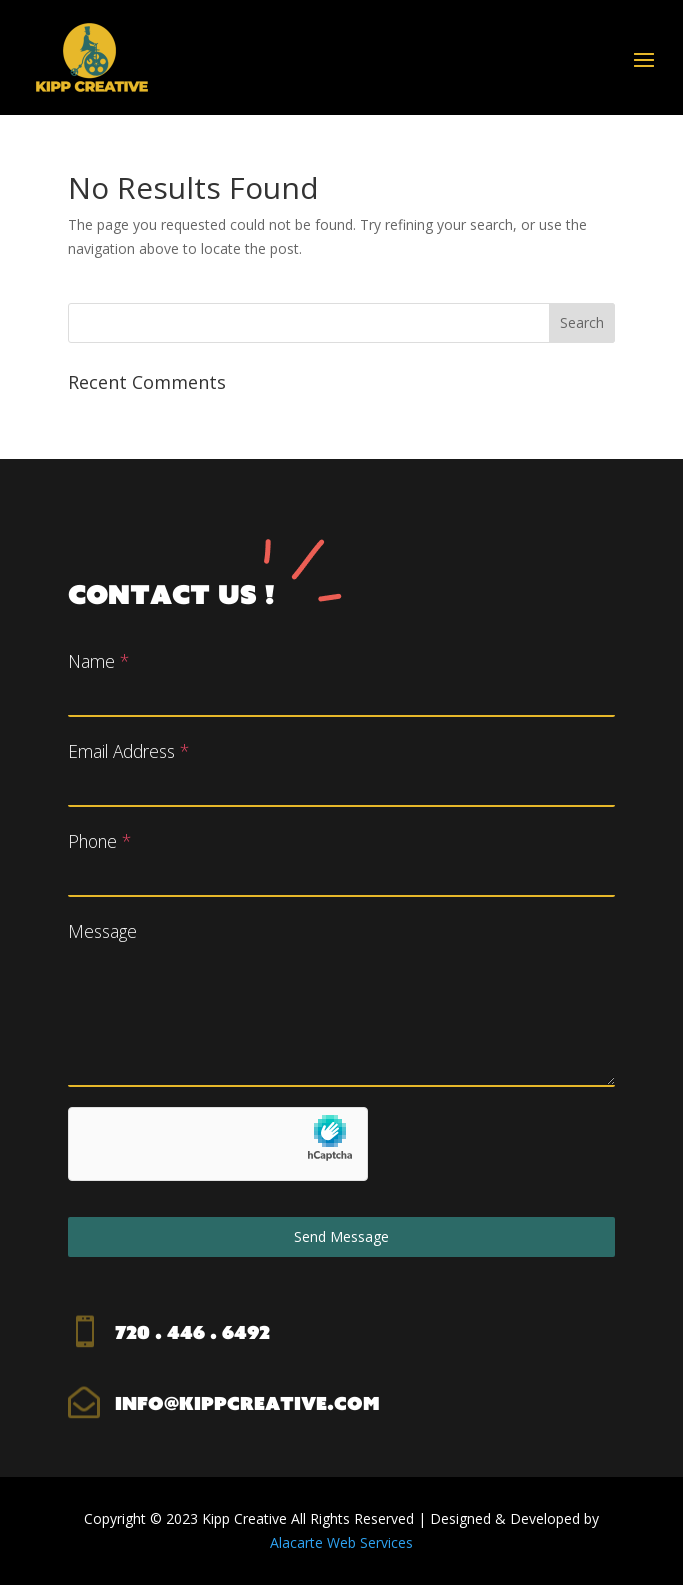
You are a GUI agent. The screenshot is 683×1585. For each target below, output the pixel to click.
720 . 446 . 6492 (192, 1332)
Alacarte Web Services (341, 1542)
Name (98, 661)
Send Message (341, 1236)
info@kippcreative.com (247, 1403)
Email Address (128, 751)
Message (102, 931)
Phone (99, 841)
